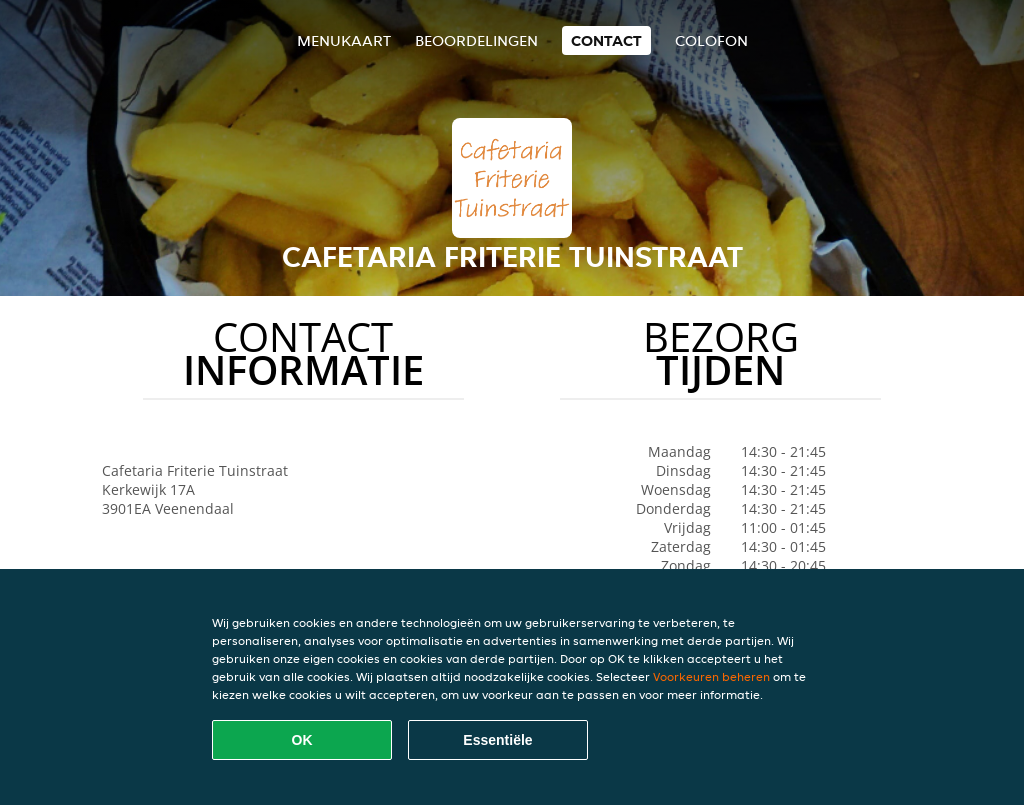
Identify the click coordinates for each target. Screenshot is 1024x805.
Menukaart (344, 40)
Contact (606, 40)
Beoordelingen (476, 40)
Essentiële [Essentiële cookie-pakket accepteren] (497, 740)
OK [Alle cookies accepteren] (302, 740)
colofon (711, 40)
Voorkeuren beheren (711, 676)
